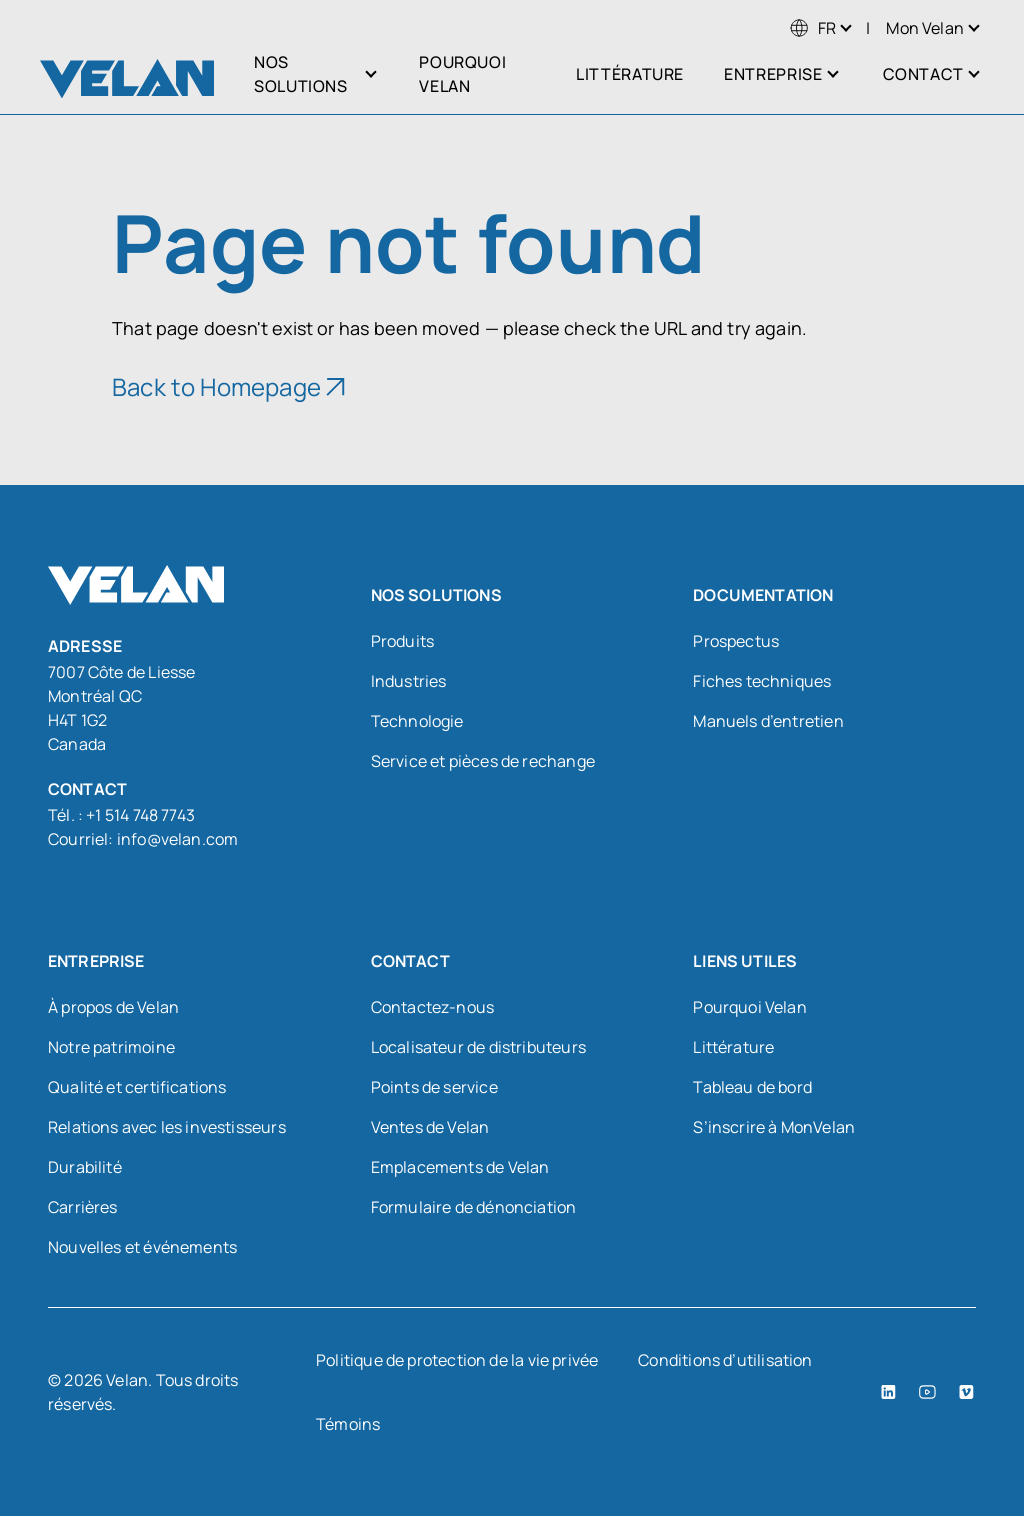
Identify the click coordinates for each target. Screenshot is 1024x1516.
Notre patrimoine (111, 1047)
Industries (409, 681)
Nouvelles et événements (142, 1247)
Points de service (434, 1087)
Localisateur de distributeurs (478, 1047)
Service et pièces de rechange (483, 761)
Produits (402, 641)
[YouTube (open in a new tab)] (927, 1392)
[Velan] (127, 78)
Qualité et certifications (137, 1087)
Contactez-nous (433, 1007)
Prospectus (736, 641)
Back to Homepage (216, 386)
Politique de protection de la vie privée (457, 1360)
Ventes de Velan (430, 1127)
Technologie (417, 721)
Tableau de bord (752, 1087)
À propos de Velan (113, 1007)
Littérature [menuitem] (630, 74)
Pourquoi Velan (750, 1007)
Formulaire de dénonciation (474, 1207)
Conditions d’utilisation (725, 1360)
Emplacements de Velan (460, 1167)
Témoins (348, 1424)
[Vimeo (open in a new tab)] (966, 1392)
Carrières (83, 1207)
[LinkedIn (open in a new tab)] (888, 1392)
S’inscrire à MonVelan (774, 1127)
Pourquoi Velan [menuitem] (462, 74)
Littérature (733, 1047)
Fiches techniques (762, 681)
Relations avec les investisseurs (167, 1127)
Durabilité (85, 1167)
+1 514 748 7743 (140, 815)
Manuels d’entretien (768, 721)
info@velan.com (178, 839)
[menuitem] (813, 28)
